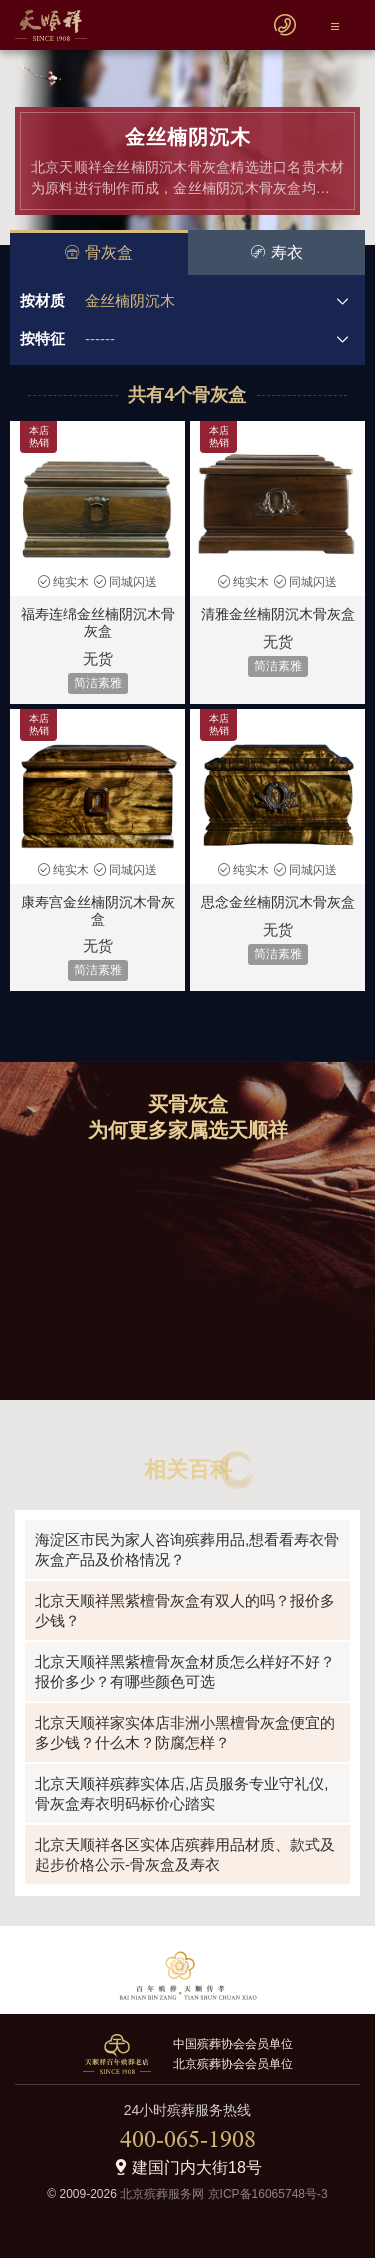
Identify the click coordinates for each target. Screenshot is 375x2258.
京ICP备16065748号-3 (268, 2194)
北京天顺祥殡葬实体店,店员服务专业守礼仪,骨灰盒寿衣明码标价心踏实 (181, 1793)
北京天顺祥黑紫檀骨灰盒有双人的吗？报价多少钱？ (185, 1610)
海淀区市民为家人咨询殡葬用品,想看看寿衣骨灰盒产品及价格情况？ (187, 1549)
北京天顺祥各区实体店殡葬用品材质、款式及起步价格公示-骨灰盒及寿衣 (185, 1854)
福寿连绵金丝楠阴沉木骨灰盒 (98, 622)
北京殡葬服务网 (162, 2194)
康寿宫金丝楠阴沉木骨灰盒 (98, 910)
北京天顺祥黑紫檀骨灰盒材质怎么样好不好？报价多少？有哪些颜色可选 (185, 1671)
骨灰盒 (98, 252)
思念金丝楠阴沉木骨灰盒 (278, 902)
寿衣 (276, 252)
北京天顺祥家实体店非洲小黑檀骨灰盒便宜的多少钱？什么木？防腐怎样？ (185, 1732)
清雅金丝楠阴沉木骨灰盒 (278, 614)
